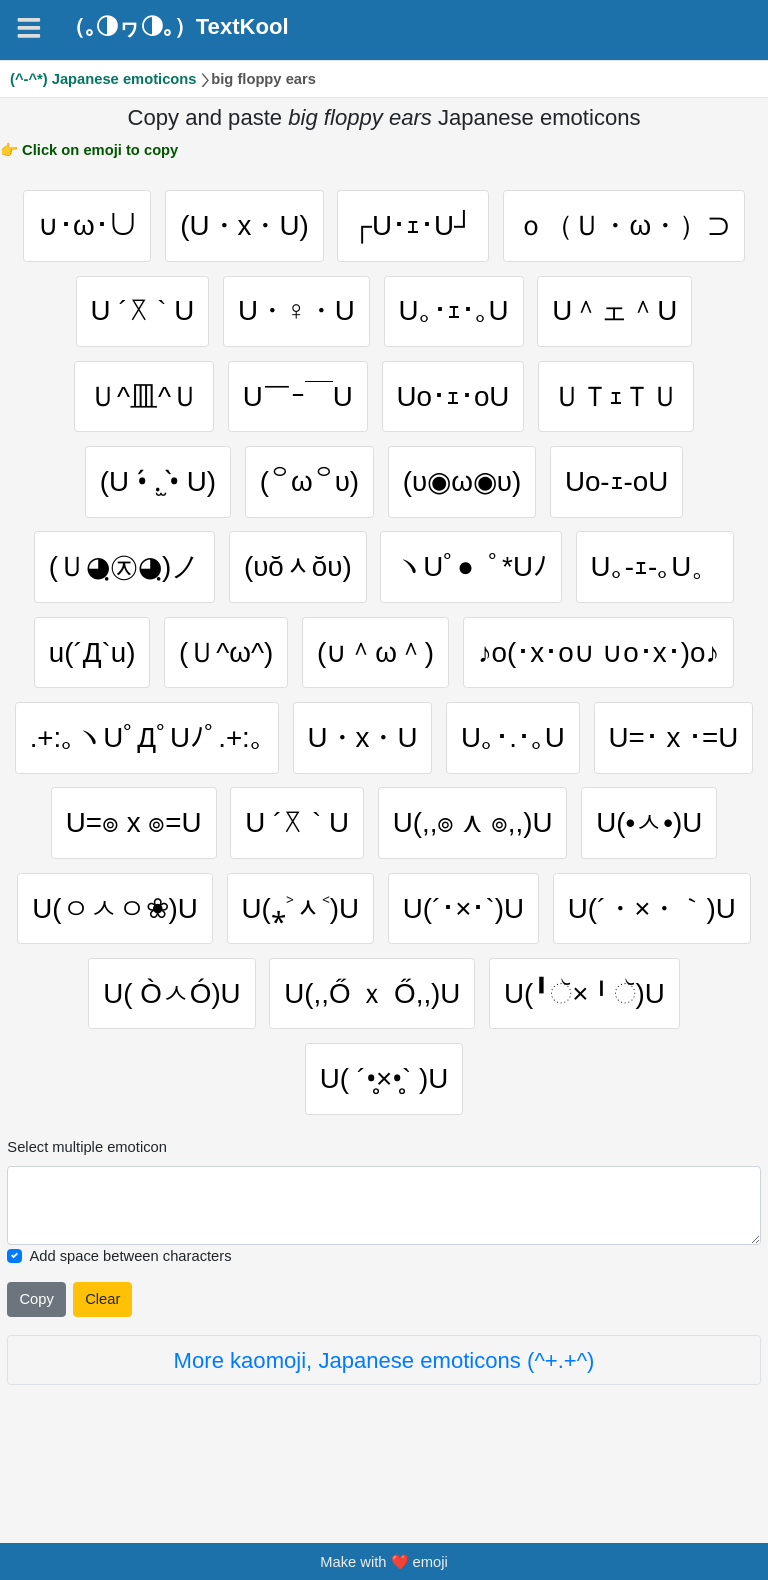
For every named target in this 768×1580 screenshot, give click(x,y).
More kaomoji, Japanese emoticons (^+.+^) (384, 1415)
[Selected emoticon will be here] (383, 1260)
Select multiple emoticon (87, 1203)
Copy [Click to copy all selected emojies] (36, 1355)
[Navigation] (29, 28)
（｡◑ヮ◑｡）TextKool (176, 27)
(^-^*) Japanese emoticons (103, 79)
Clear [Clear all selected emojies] (102, 1355)
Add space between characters (130, 1311)
